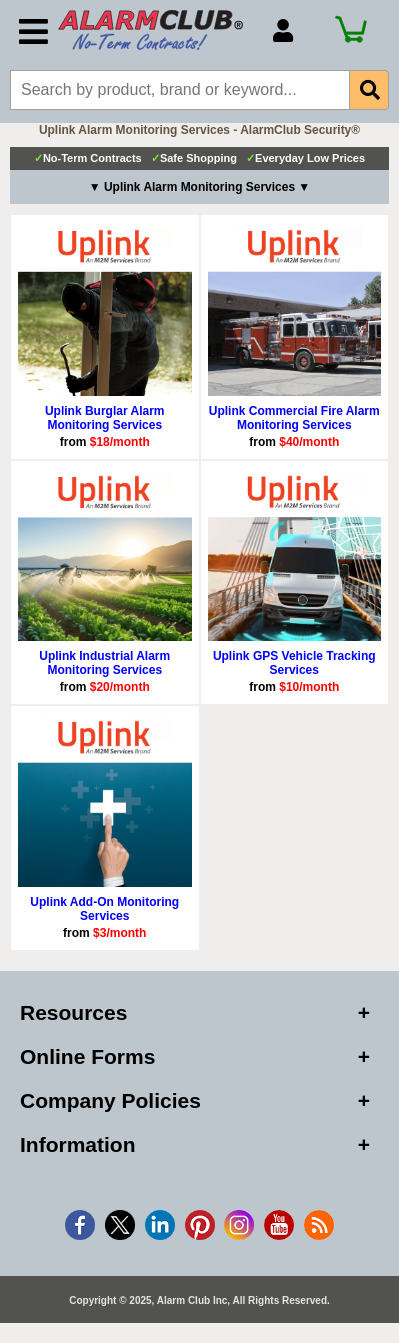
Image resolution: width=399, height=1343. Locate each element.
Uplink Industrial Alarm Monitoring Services (104, 663)
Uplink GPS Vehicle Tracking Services (294, 663)
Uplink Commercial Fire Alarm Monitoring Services (294, 418)
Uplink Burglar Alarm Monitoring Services (105, 418)
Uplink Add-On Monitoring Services (104, 909)
